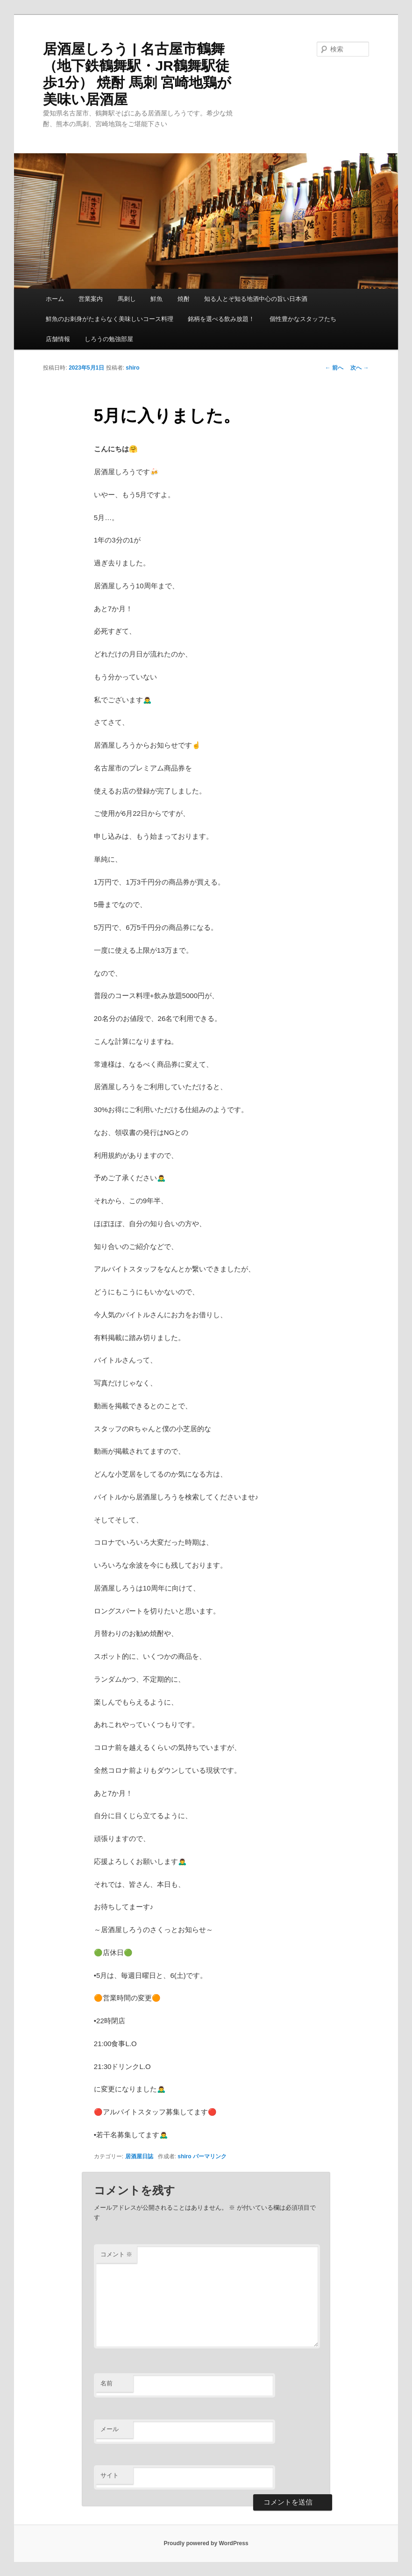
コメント (116, 2254)
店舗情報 (58, 339)
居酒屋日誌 (139, 2156)
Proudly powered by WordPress (205, 2543)
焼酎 (184, 298)
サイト (109, 2475)
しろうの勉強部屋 (109, 339)
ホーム (55, 298)
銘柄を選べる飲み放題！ (221, 318)
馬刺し (127, 298)
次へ (359, 367)
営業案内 (90, 298)
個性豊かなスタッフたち (303, 318)
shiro (132, 367)
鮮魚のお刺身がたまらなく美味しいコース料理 (109, 318)
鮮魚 (156, 298)
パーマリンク (210, 2156)
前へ (334, 367)
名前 (106, 2383)
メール (109, 2429)
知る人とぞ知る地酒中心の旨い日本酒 (255, 298)
